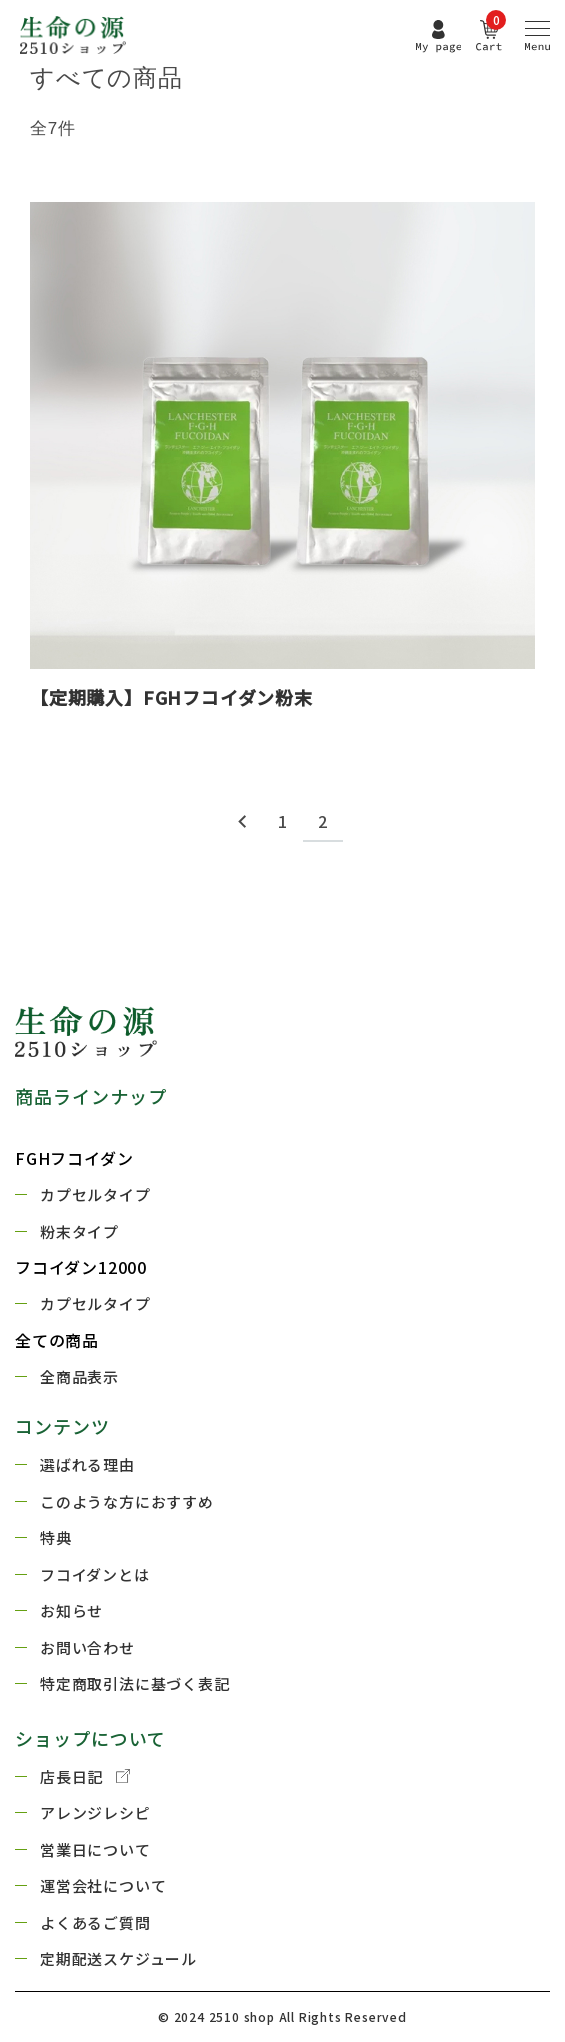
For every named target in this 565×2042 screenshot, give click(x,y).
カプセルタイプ (95, 1194)
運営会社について (103, 1885)
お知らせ (71, 1610)
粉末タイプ (79, 1231)
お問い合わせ (87, 1647)
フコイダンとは (95, 1574)
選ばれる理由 (87, 1464)
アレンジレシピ (95, 1812)
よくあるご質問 (95, 1922)
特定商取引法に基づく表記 (135, 1683)
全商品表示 (79, 1376)
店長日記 (85, 1777)
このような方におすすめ (127, 1501)
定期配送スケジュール (118, 1958)
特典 (56, 1537)
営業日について (95, 1849)
